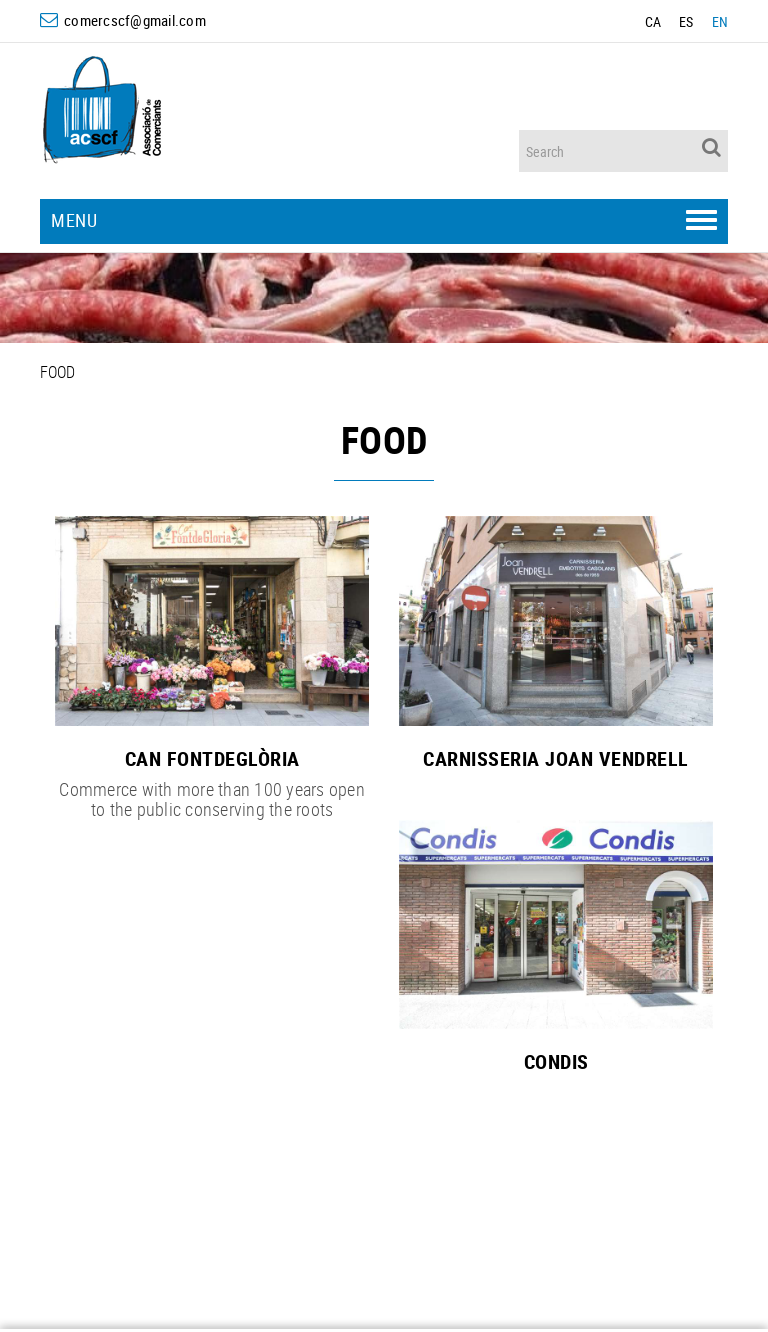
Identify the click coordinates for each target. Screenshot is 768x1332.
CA (653, 21)
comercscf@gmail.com (135, 20)
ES (686, 21)
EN (720, 21)
